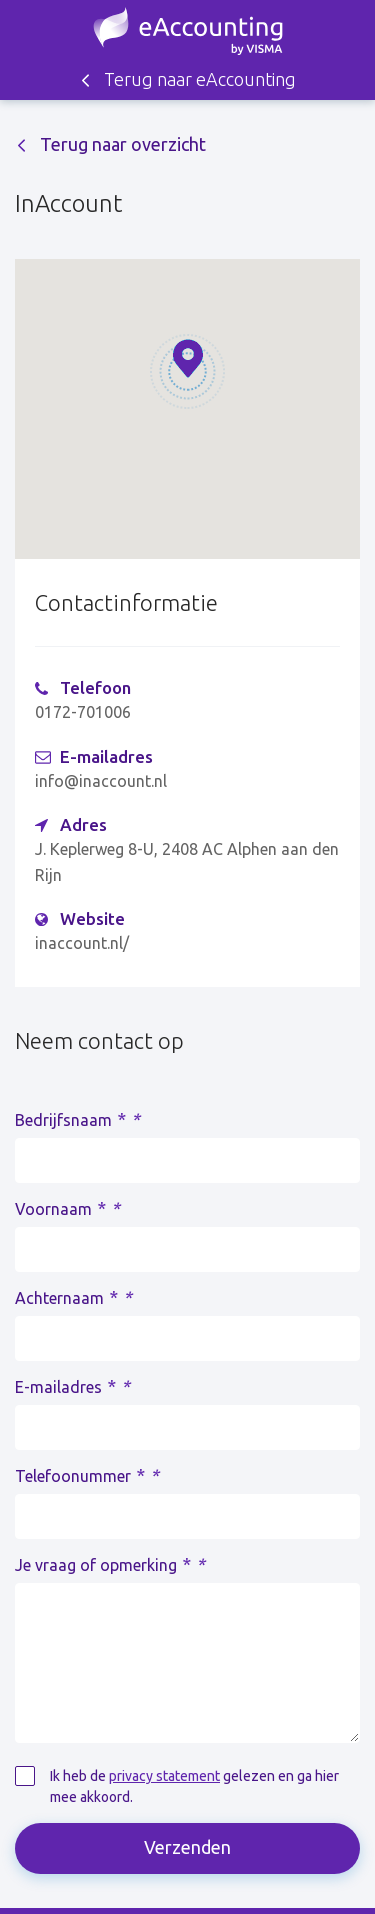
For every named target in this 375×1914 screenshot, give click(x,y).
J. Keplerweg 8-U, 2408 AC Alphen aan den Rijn (187, 862)
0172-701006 (83, 712)
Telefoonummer (87, 1475)
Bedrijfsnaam (77, 1119)
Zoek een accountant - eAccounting (188, 31)
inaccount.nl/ (82, 943)
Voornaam (67, 1208)
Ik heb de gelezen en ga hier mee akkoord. (194, 1786)
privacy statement (164, 1776)
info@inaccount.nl (101, 781)
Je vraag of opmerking (110, 1564)
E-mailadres (72, 1386)
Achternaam (73, 1297)
